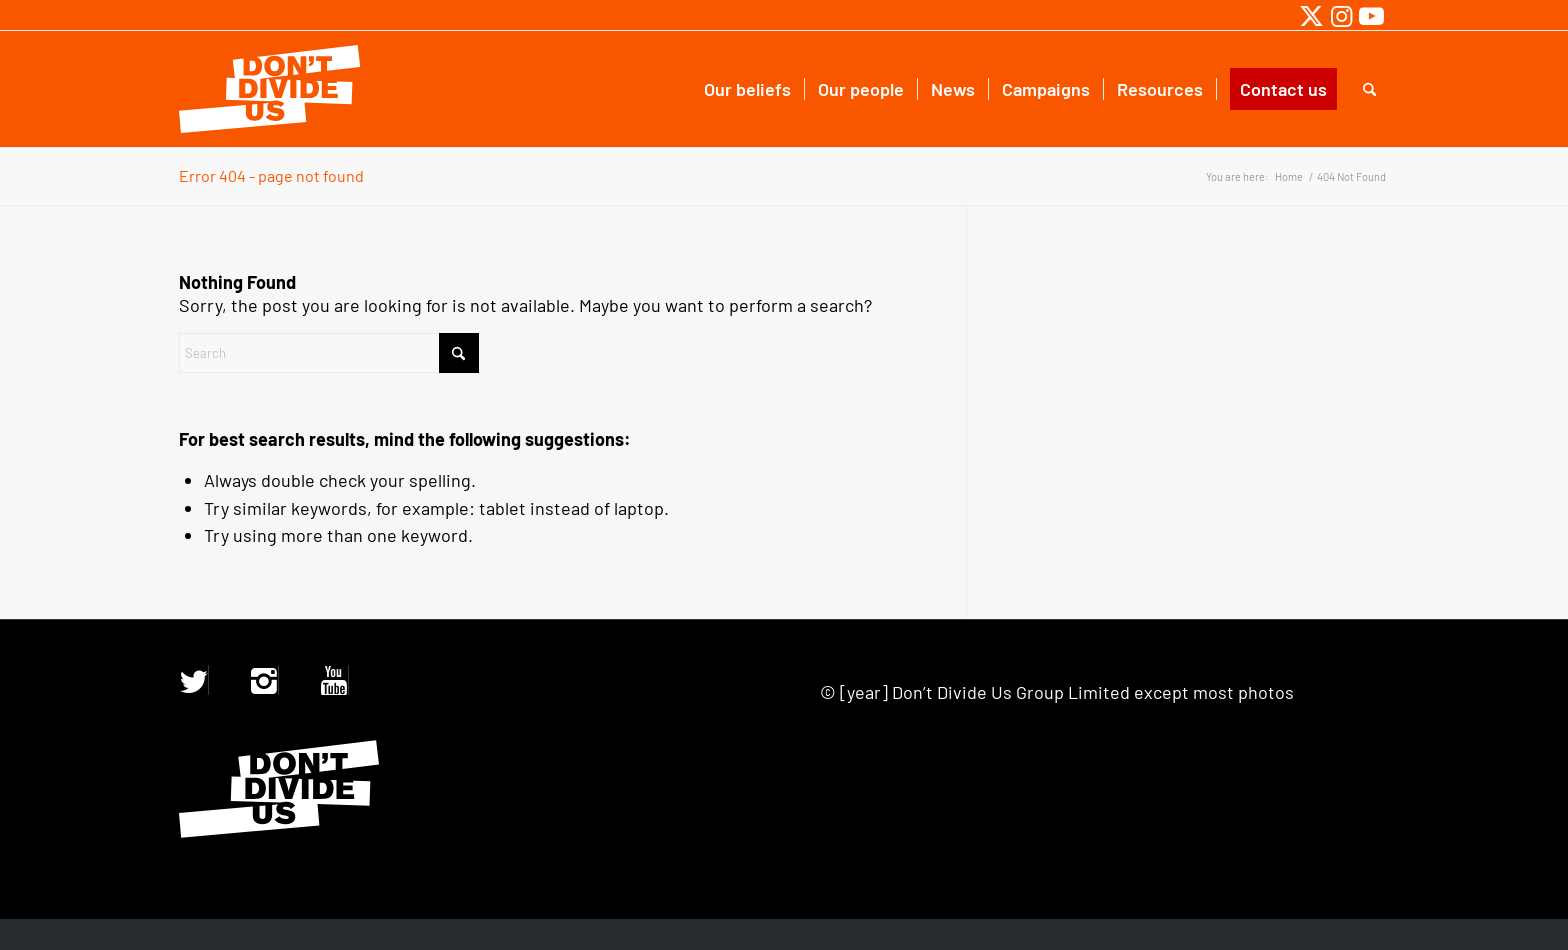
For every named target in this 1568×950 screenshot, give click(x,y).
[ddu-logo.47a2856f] (269, 89)
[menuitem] (747, 89)
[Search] (1369, 89)
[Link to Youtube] (1371, 15)
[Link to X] (1311, 15)
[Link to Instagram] (1341, 15)
